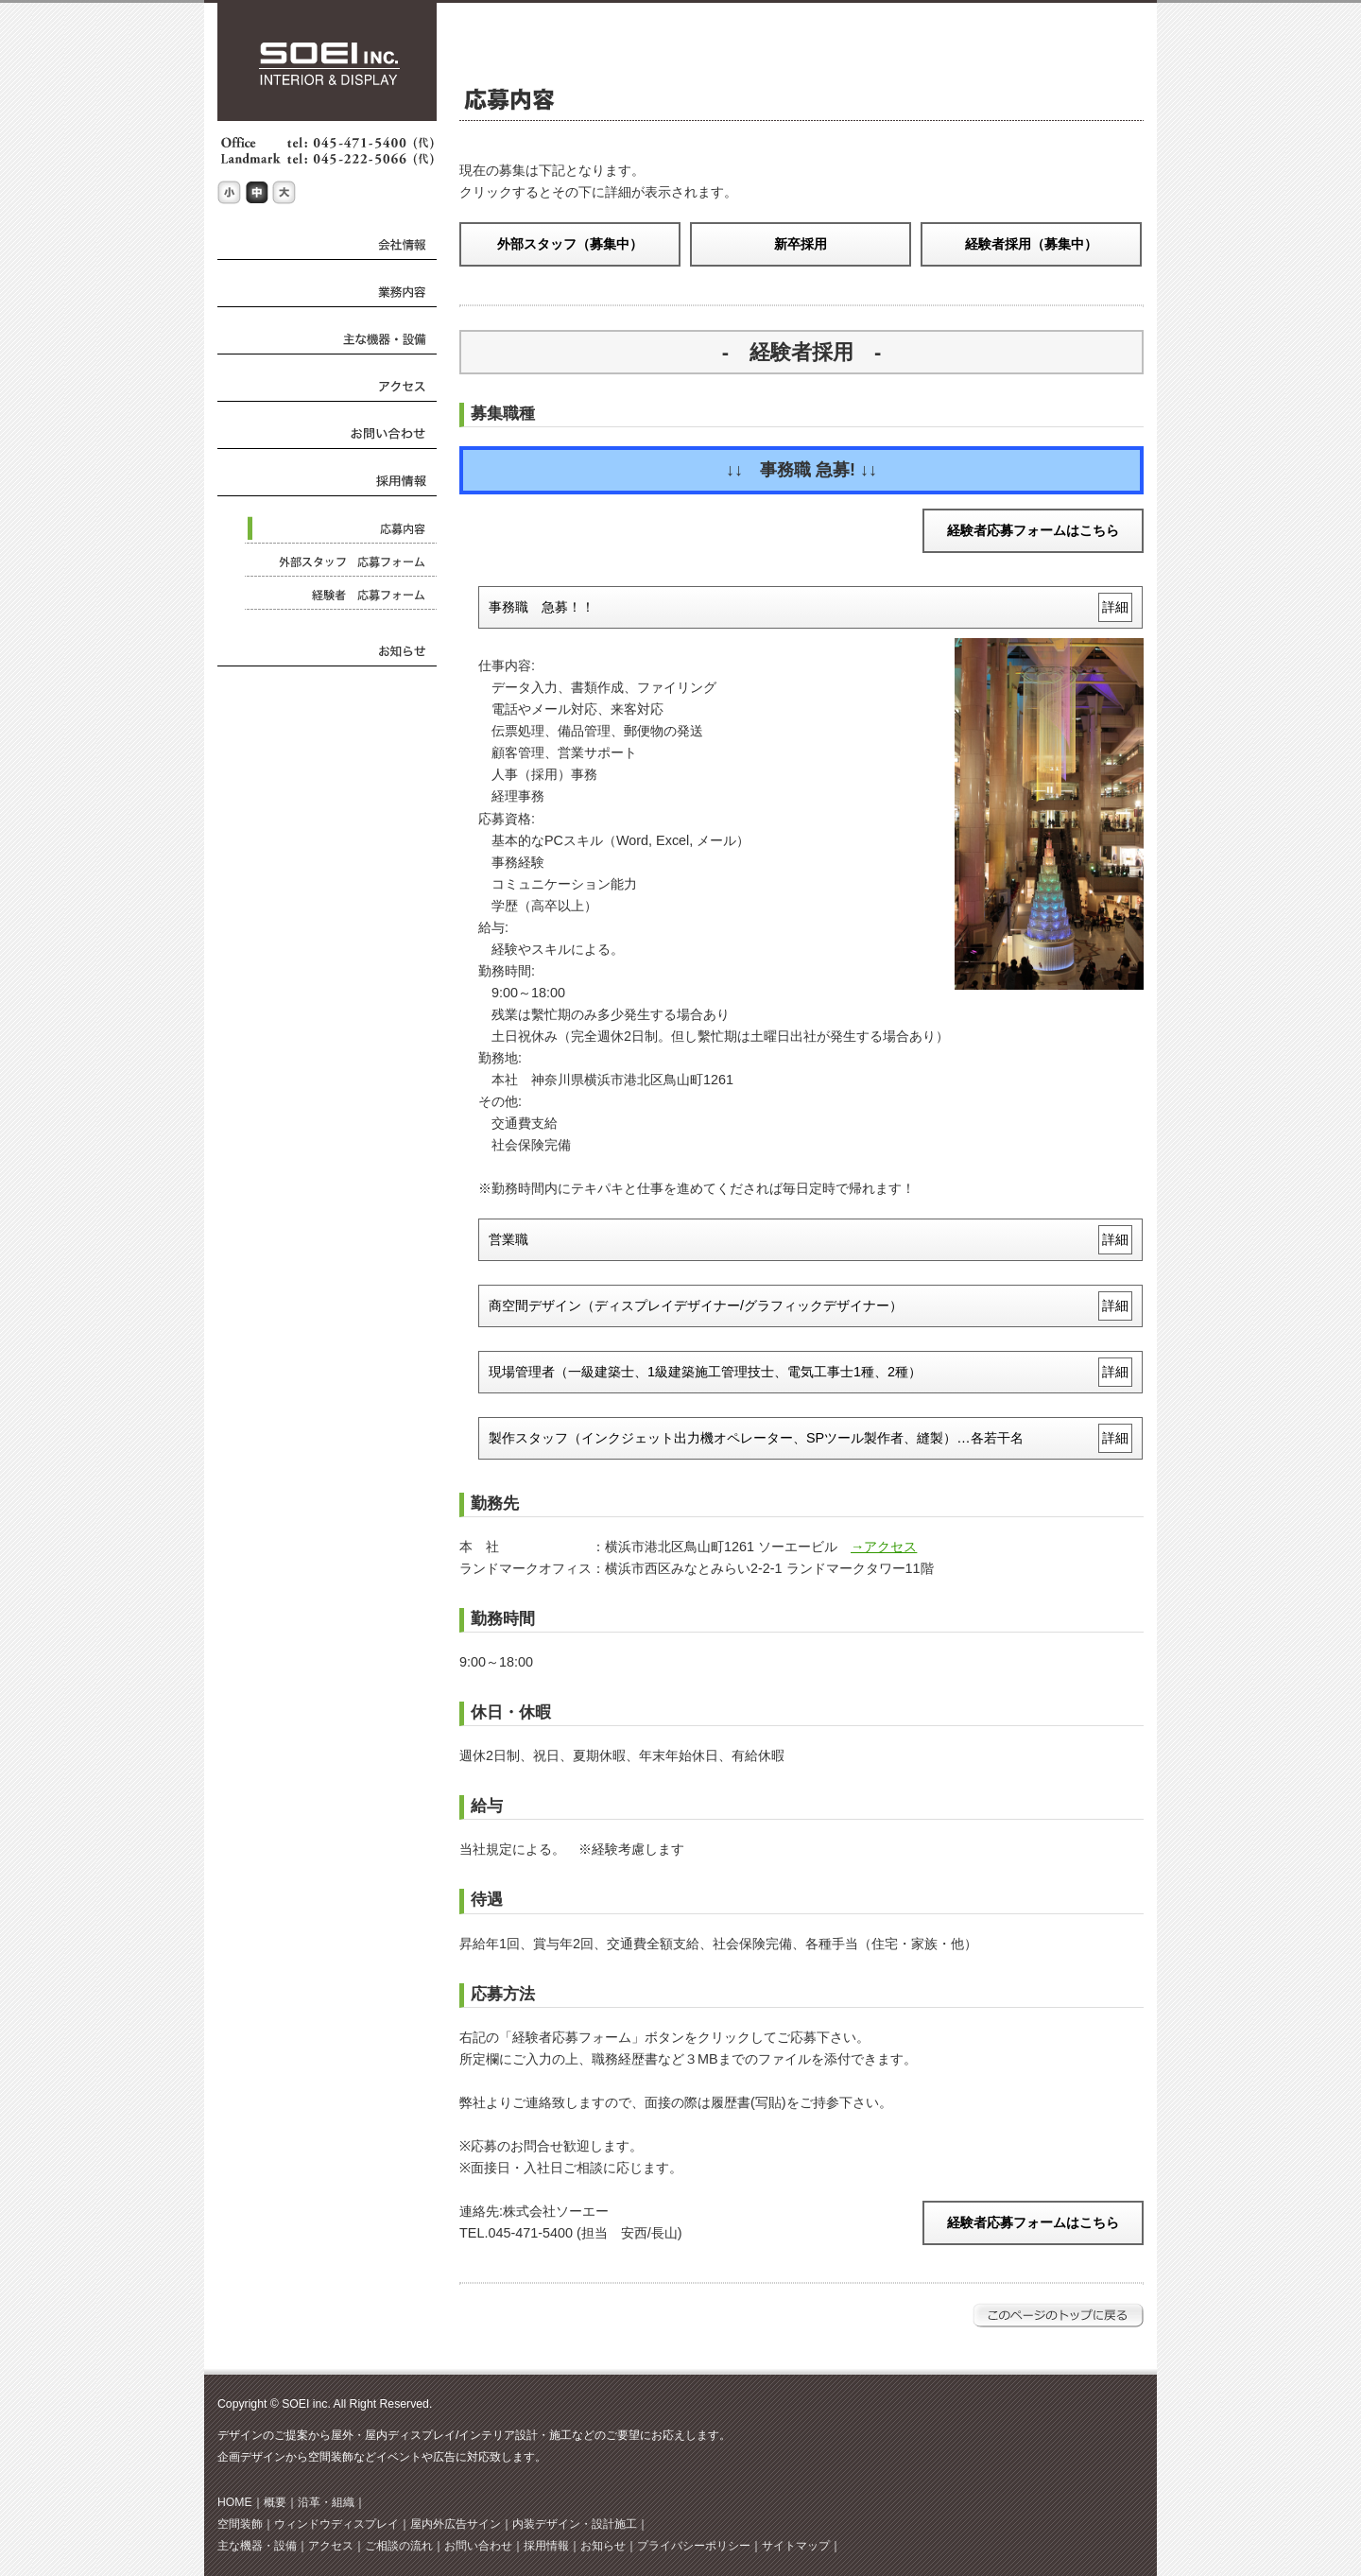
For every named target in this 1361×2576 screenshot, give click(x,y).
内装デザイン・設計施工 (574, 2524)
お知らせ (603, 2545)
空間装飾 (240, 2524)
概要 (275, 2502)
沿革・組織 (326, 2502)
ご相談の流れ (399, 2545)
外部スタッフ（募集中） (570, 243)
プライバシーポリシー (693, 2545)
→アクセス (884, 1546)
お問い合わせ (478, 2545)
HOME (234, 2502)
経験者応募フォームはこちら (1033, 530)
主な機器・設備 (257, 2545)
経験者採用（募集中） (1031, 243)
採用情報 (546, 2545)
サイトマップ (796, 2545)
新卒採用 (800, 243)
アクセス (330, 2545)
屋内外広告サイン (455, 2524)
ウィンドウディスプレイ (336, 2524)
